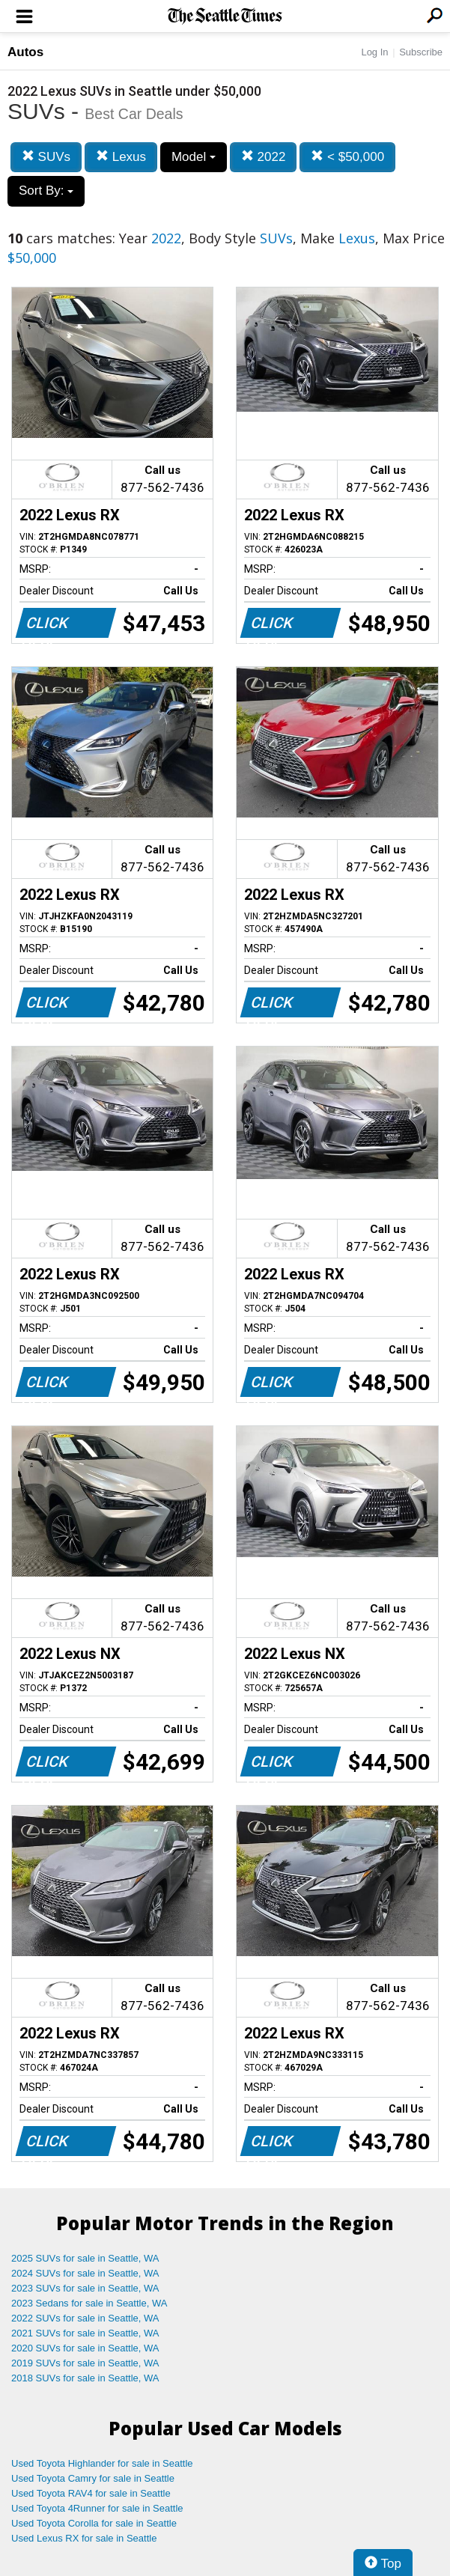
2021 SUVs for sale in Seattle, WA (85, 2333)
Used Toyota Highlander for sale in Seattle (102, 2463)
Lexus (121, 157)
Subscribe (421, 52)
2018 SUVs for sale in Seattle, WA (85, 2378)
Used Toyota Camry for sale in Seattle (92, 2478)
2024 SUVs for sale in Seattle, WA (85, 2273)
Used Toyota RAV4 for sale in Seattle (91, 2493)
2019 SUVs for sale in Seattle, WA (85, 2363)
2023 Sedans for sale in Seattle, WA (89, 2303)
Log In (374, 52)
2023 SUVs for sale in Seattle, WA (85, 2288)
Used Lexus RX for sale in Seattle (83, 2538)
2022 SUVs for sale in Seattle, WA (85, 2318)
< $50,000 (347, 157)
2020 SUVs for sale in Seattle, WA (85, 2348)
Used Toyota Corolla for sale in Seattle (94, 2523)
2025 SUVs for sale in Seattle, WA (85, 2258)
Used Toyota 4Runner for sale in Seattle (97, 2508)
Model (193, 157)
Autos (25, 52)
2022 (263, 157)
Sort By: (46, 190)
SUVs (46, 157)
